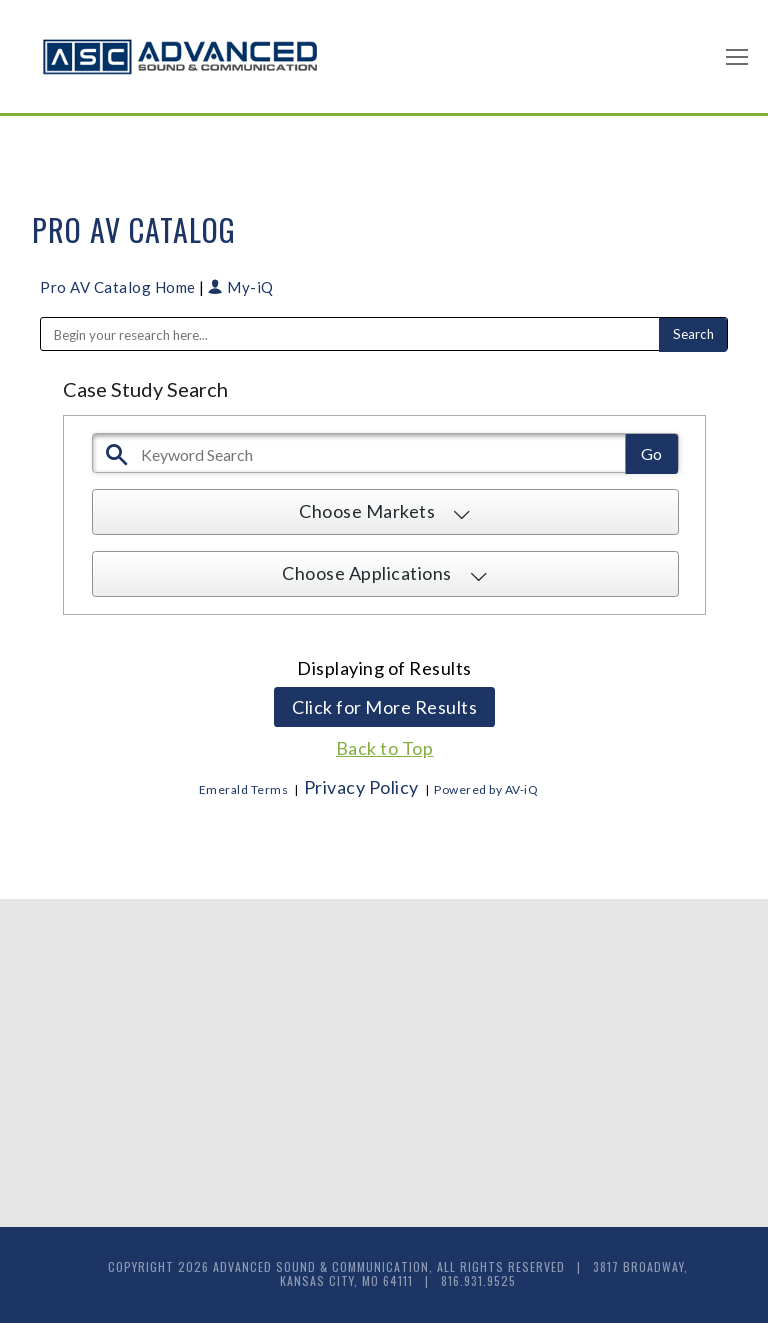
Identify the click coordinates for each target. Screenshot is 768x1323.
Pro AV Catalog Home (119, 287)
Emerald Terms (244, 789)
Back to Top (385, 748)
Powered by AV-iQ (486, 789)
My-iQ (241, 287)
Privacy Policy (361, 787)
